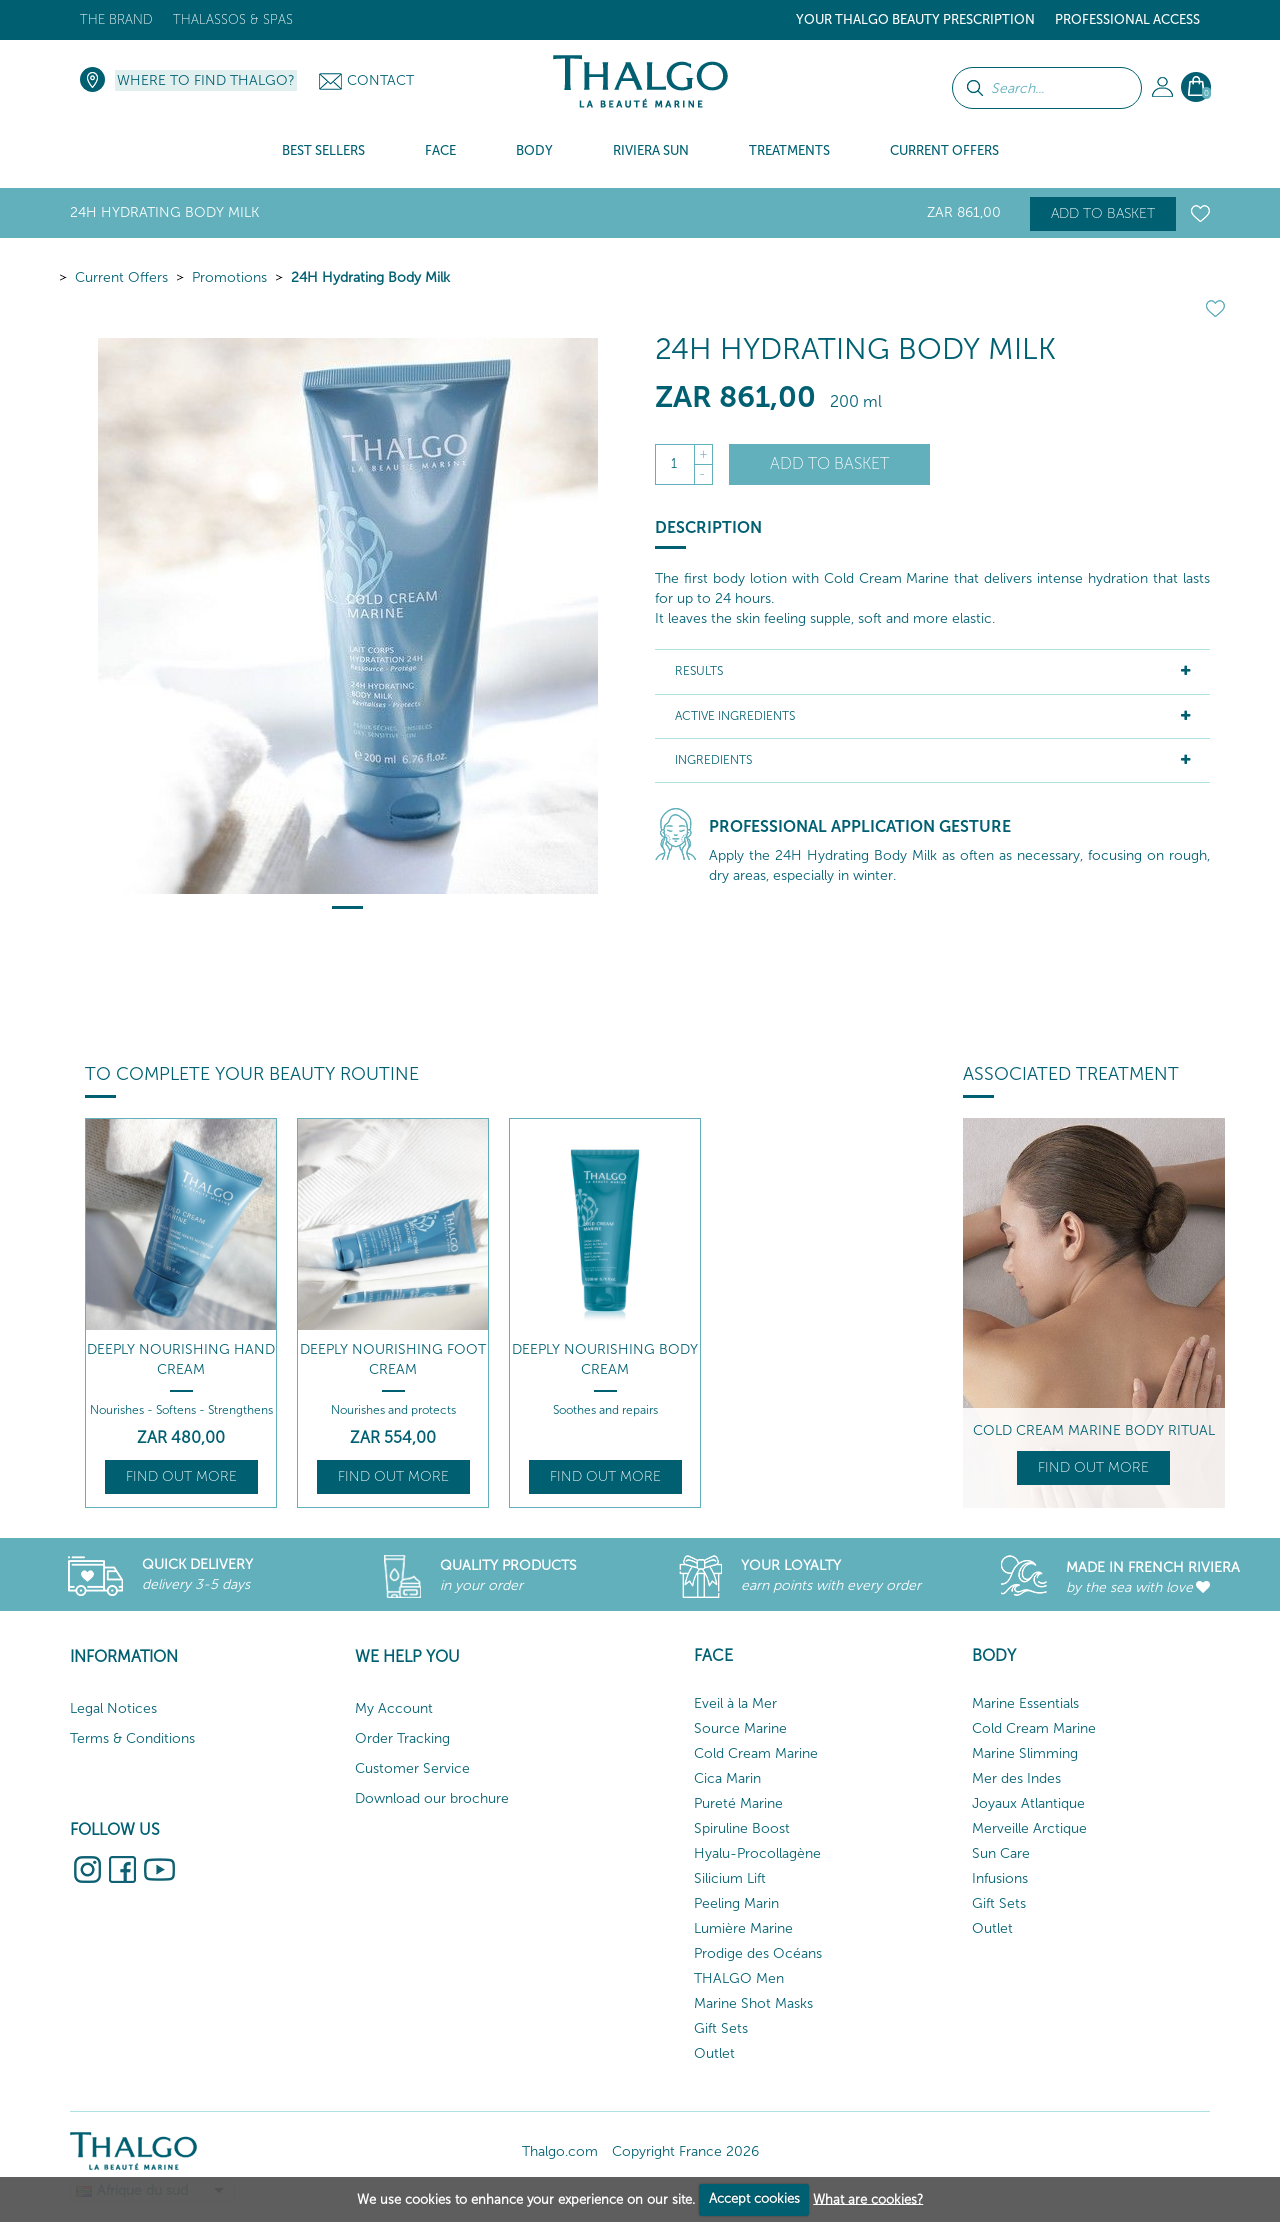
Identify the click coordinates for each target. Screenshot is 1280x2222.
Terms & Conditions (132, 1738)
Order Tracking (402, 1738)
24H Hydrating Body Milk (370, 277)
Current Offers (121, 277)
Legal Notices (113, 1708)
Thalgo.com (560, 2151)
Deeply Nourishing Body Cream (605, 1359)
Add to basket (1103, 213)
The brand (116, 19)
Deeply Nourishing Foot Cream (393, 1359)
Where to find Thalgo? (206, 80)
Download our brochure (432, 1798)
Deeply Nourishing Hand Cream (181, 1359)
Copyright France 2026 (685, 2151)
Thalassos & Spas (233, 19)
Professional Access (1127, 19)
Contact (380, 80)
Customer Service (412, 1768)
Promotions (229, 277)
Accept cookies (754, 2198)
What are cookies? (868, 2198)
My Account (394, 1708)
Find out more (181, 1476)
